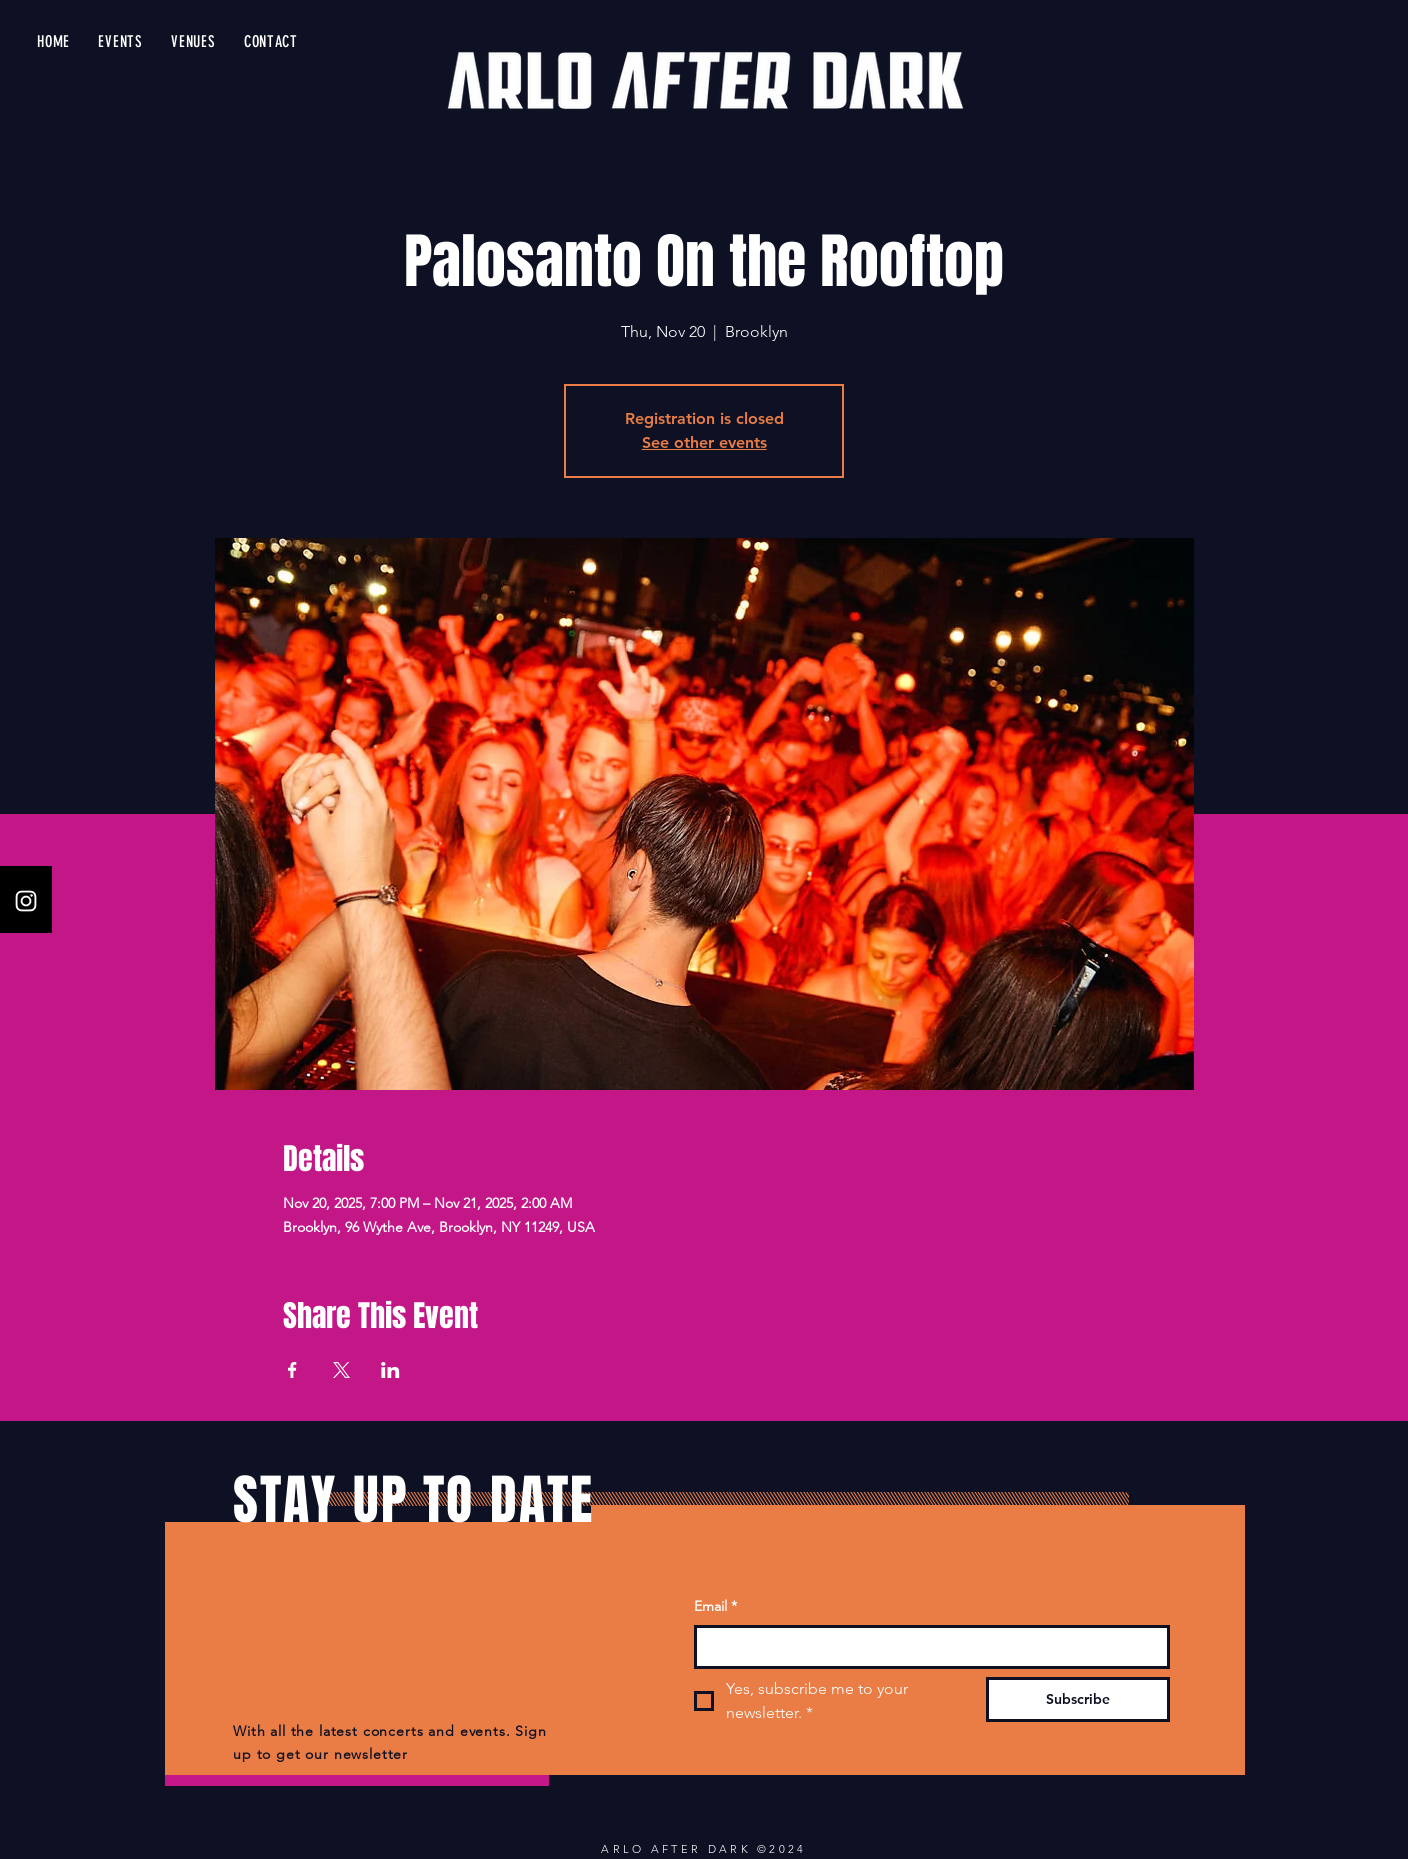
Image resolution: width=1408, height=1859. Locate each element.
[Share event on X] (341, 1370)
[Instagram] (26, 901)
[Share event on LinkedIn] (390, 1370)
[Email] (926, 1647)
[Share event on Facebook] (292, 1370)
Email (715, 1607)
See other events (704, 442)
